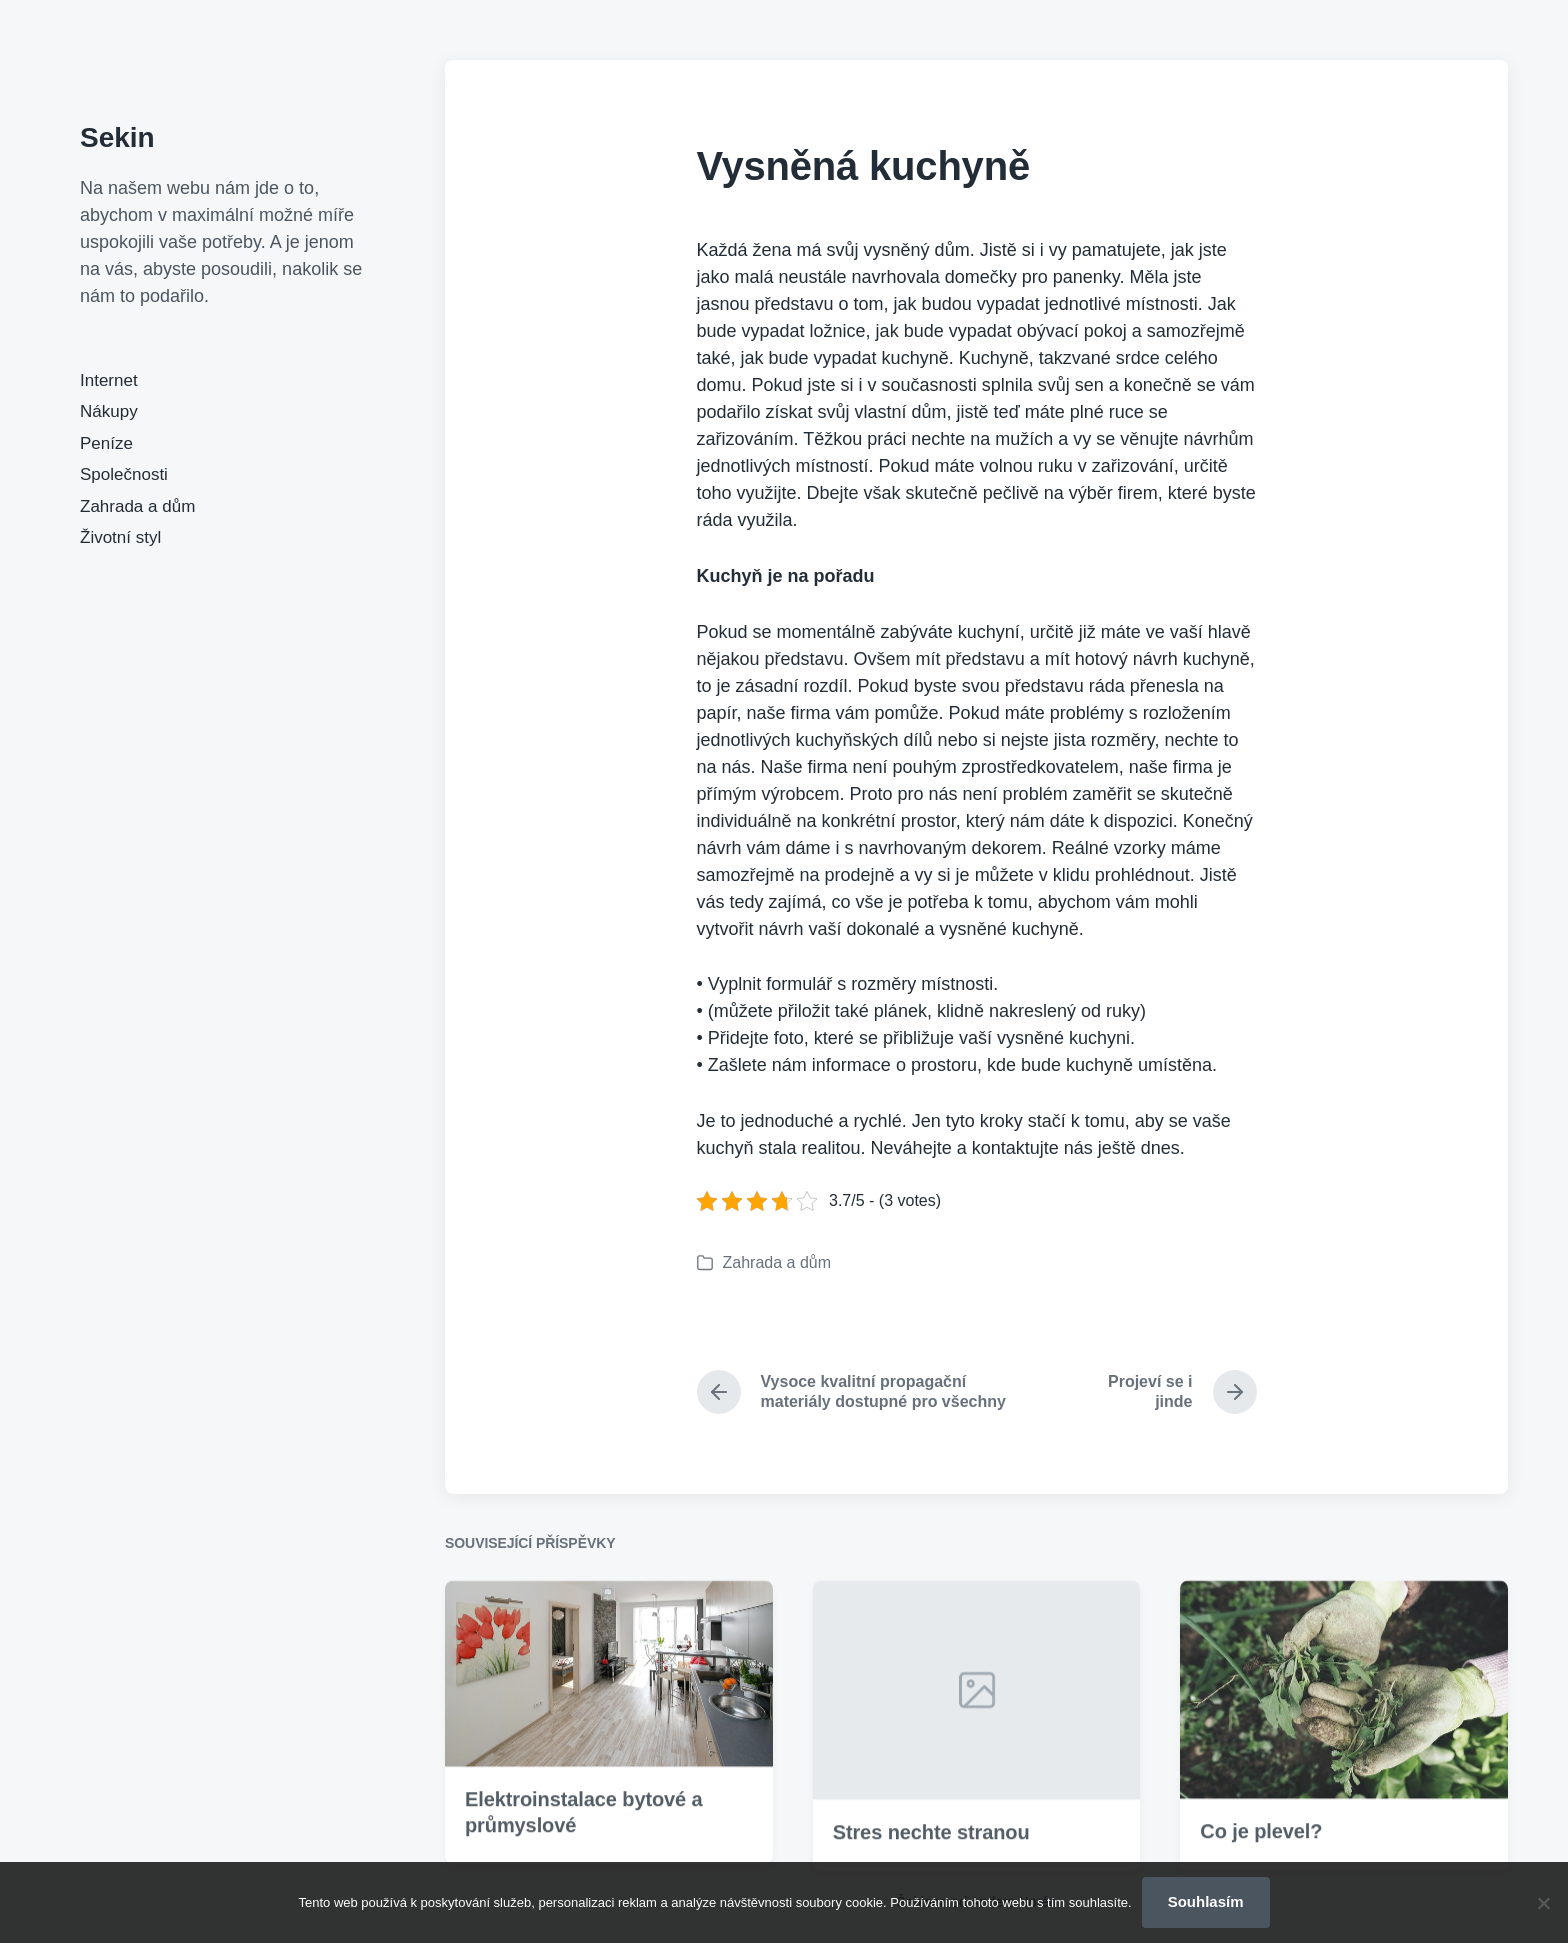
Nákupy (109, 411)
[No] (1543, 1903)
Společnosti (124, 474)
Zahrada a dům (137, 506)
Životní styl (120, 537)
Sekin (117, 137)
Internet (109, 380)
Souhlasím (1206, 1901)
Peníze (106, 443)
